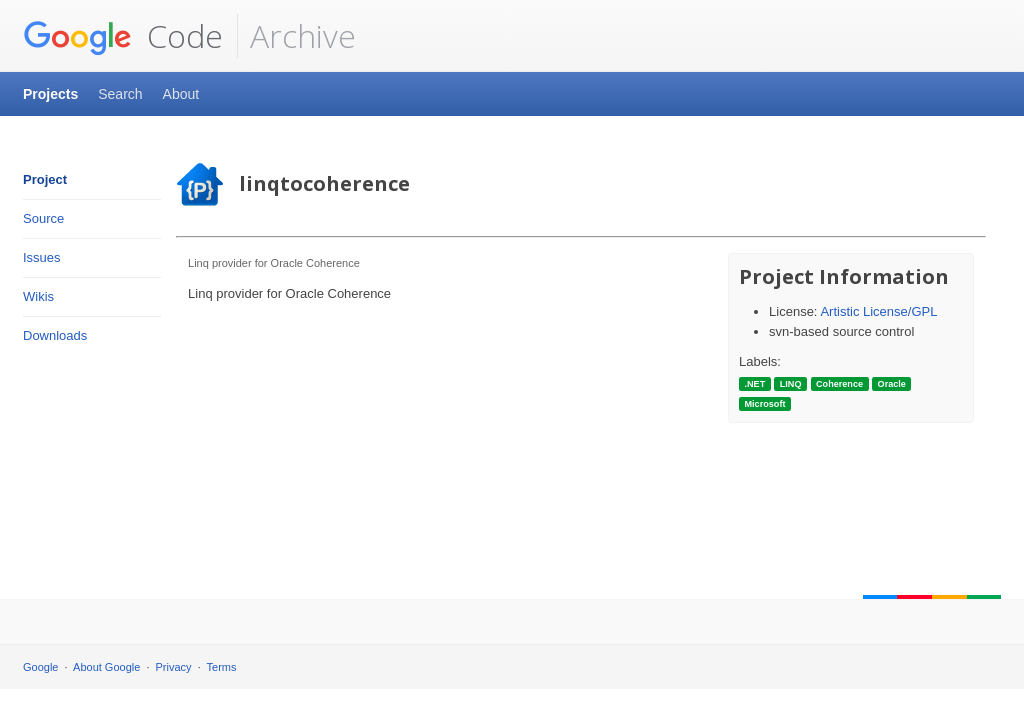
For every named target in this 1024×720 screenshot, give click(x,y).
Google (40, 667)
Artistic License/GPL (878, 311)
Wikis (38, 296)
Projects (50, 94)
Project (45, 179)
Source (43, 218)
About (181, 94)
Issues (42, 257)
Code (123, 36)
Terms (222, 667)
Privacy (174, 667)
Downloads (55, 335)
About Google (106, 667)
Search (120, 94)
